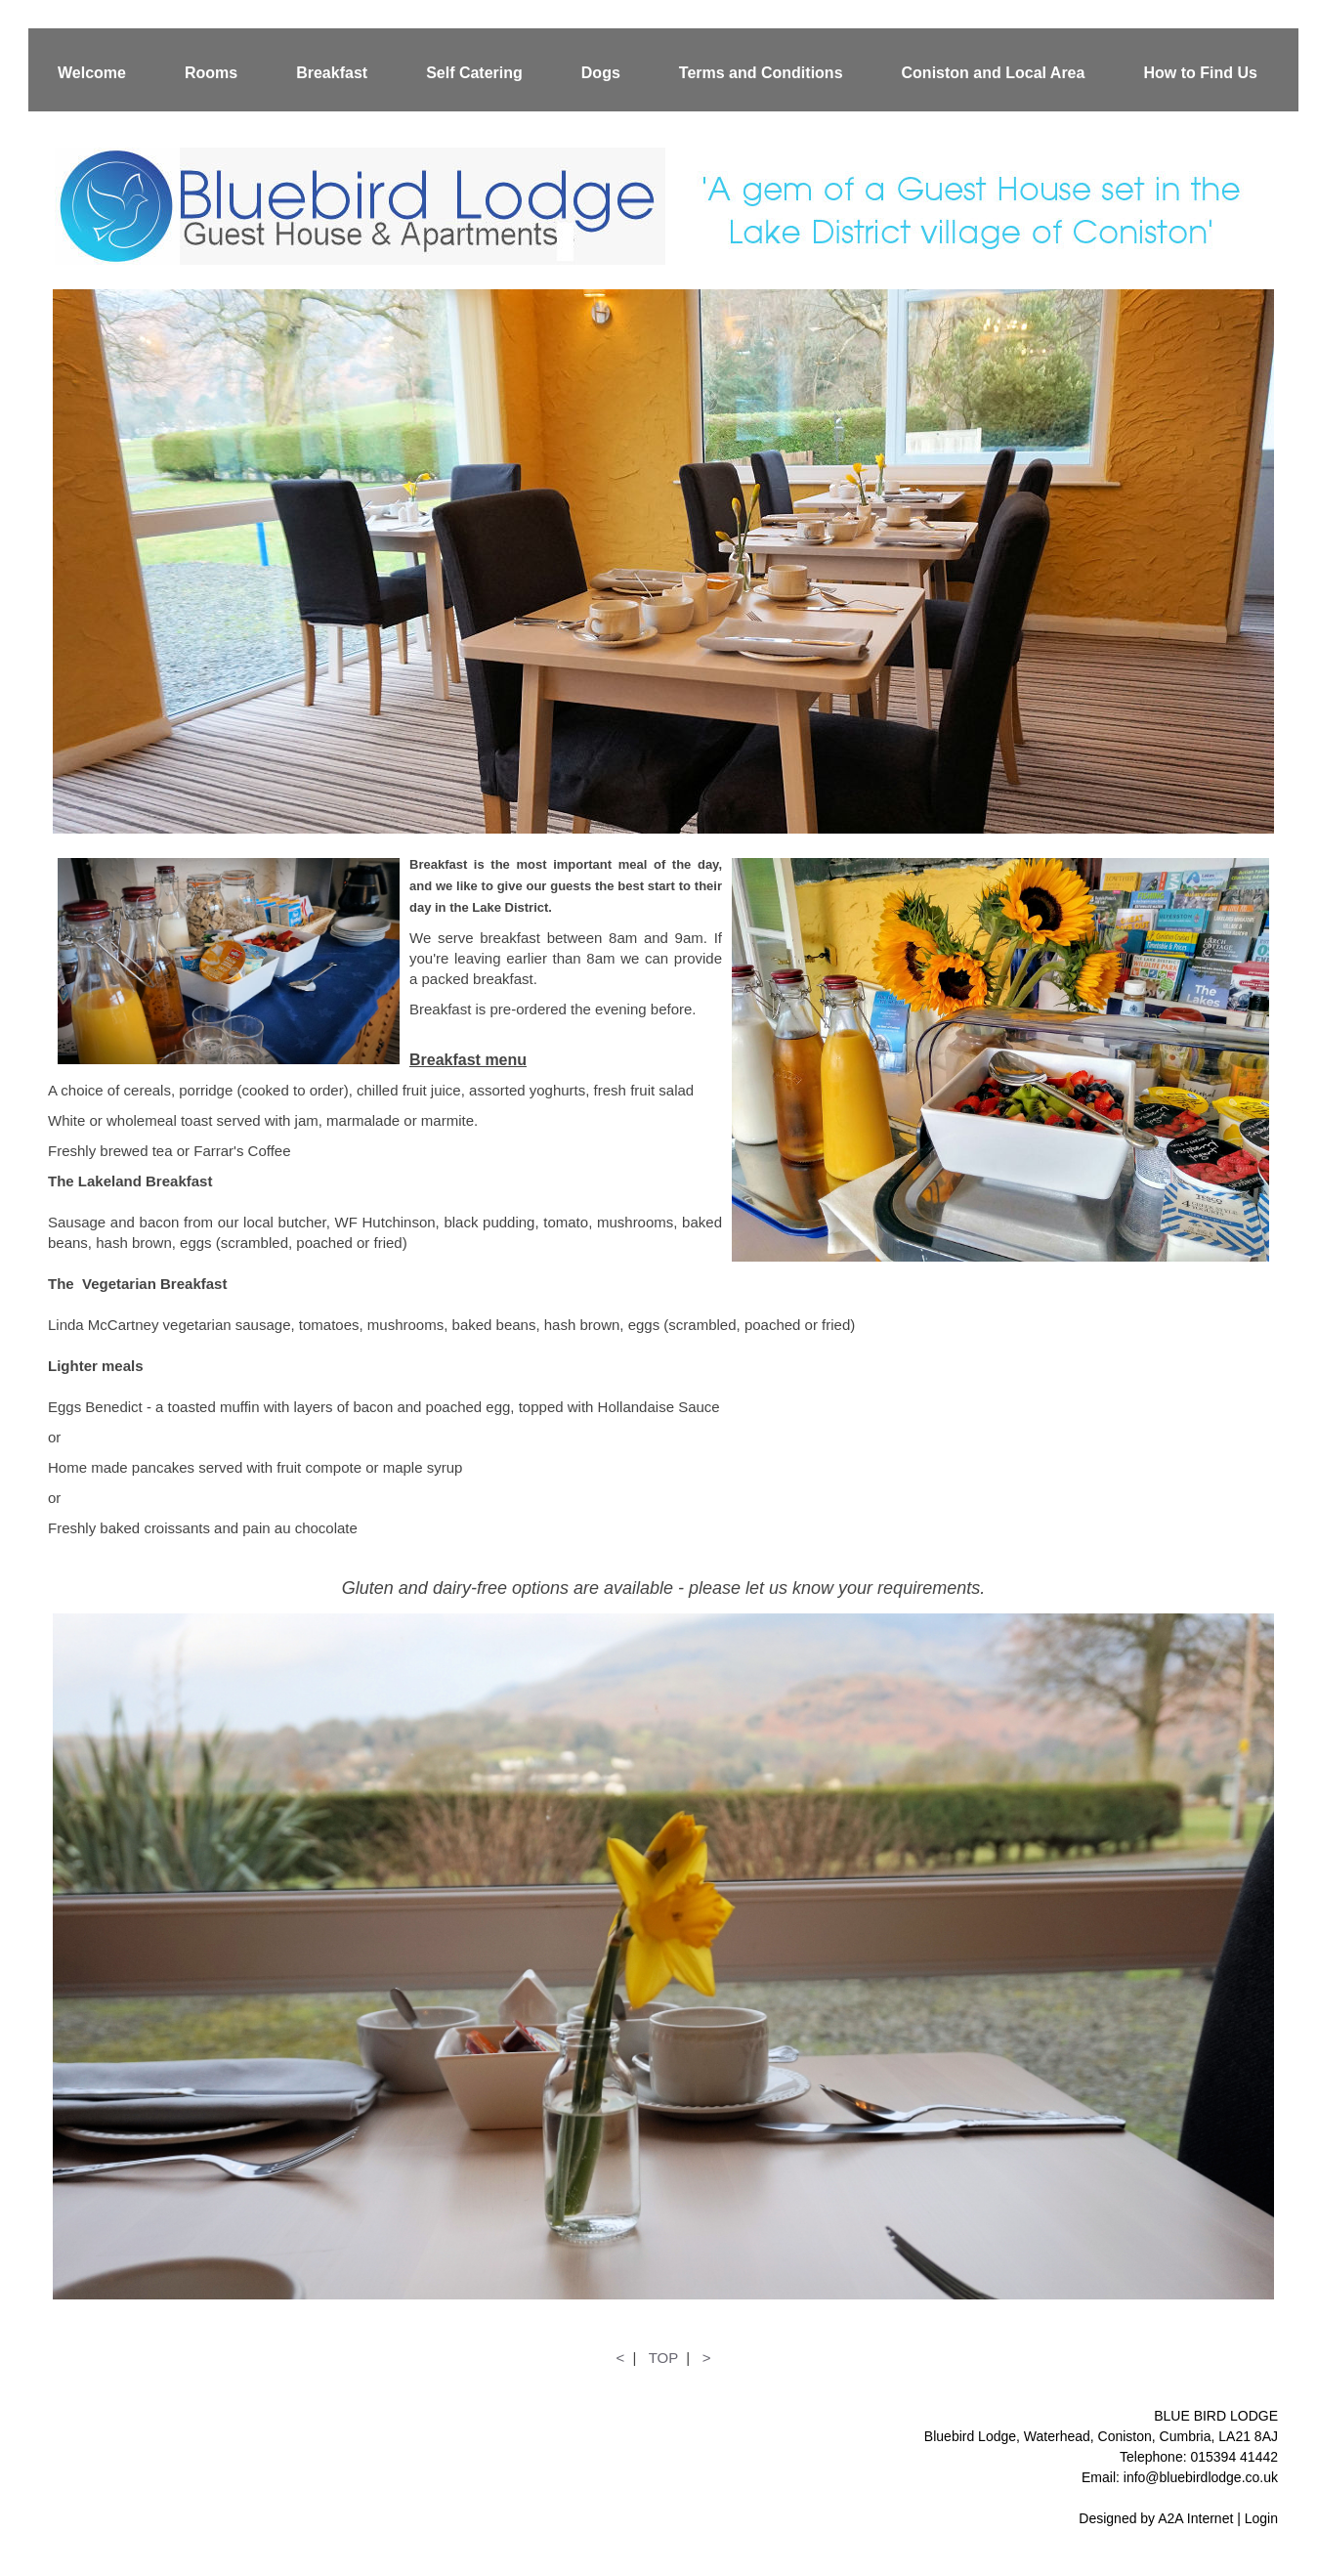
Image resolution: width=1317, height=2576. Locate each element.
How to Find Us (1199, 72)
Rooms (211, 72)
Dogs (600, 72)
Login (1261, 2518)
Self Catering (474, 72)
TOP (663, 2357)
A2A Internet (1195, 2518)
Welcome (92, 72)
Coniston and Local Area (993, 72)
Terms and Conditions (761, 72)
